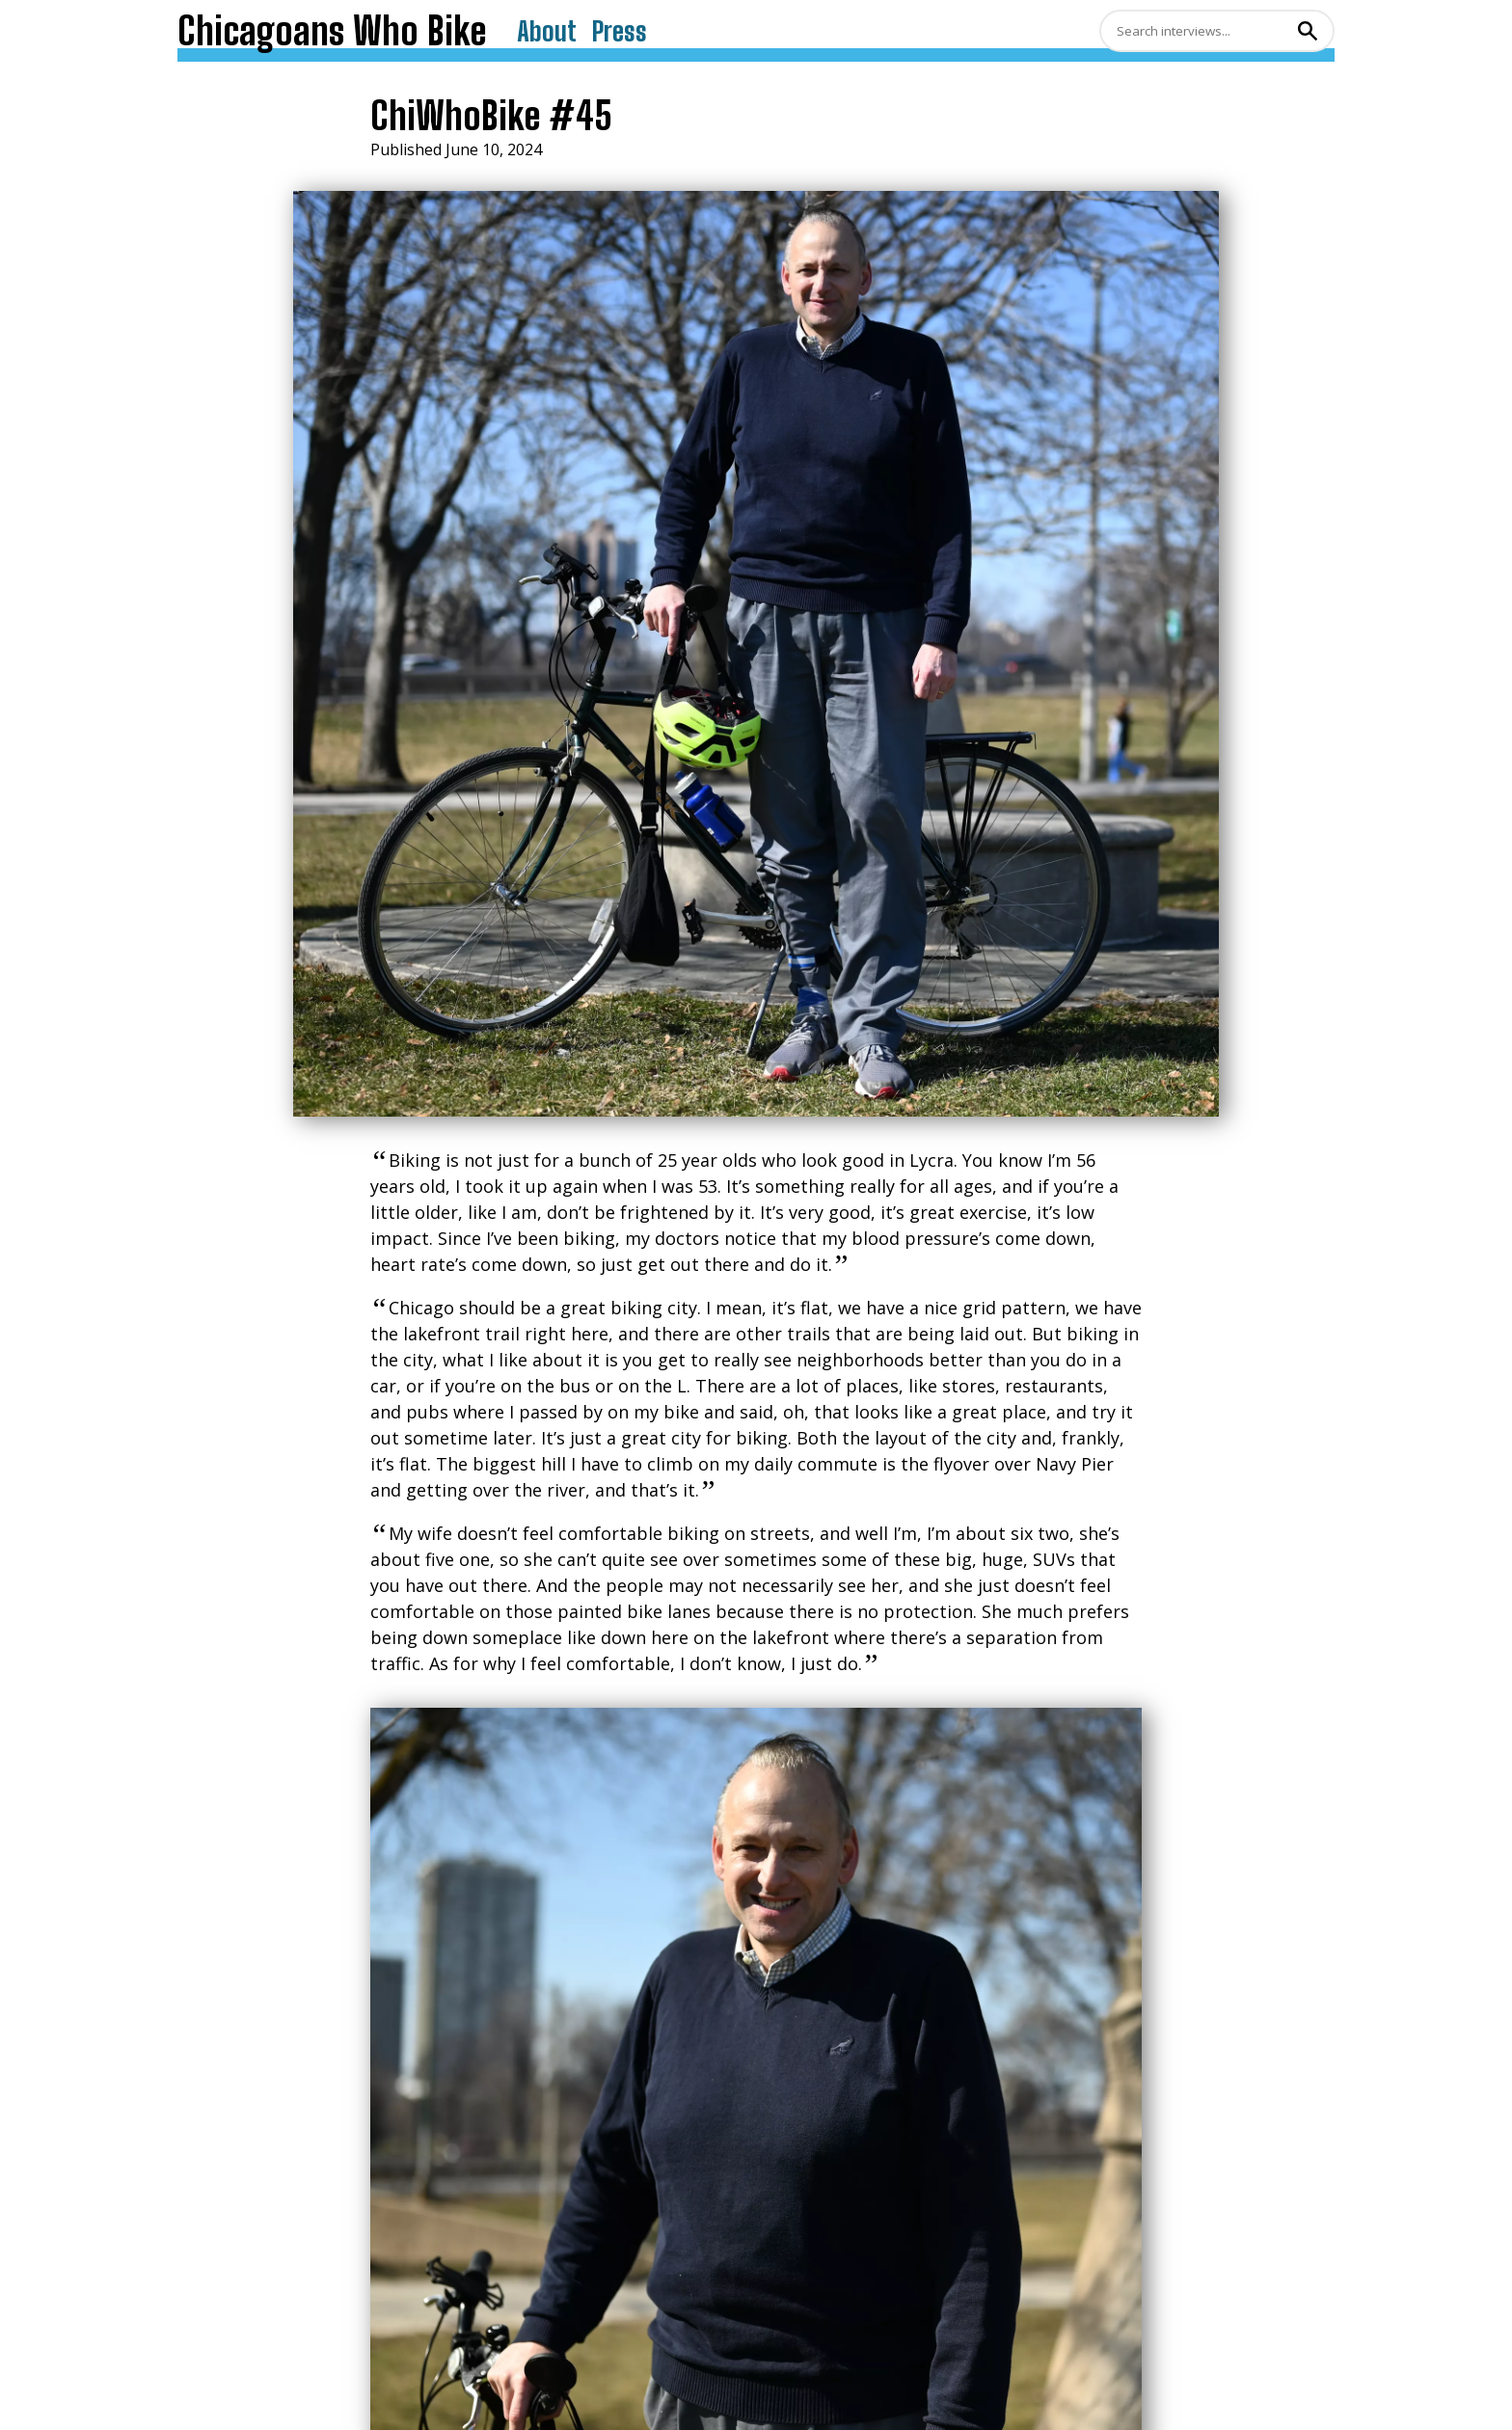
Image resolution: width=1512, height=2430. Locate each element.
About (547, 30)
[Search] (1195, 30)
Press (619, 30)
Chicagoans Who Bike (331, 31)
